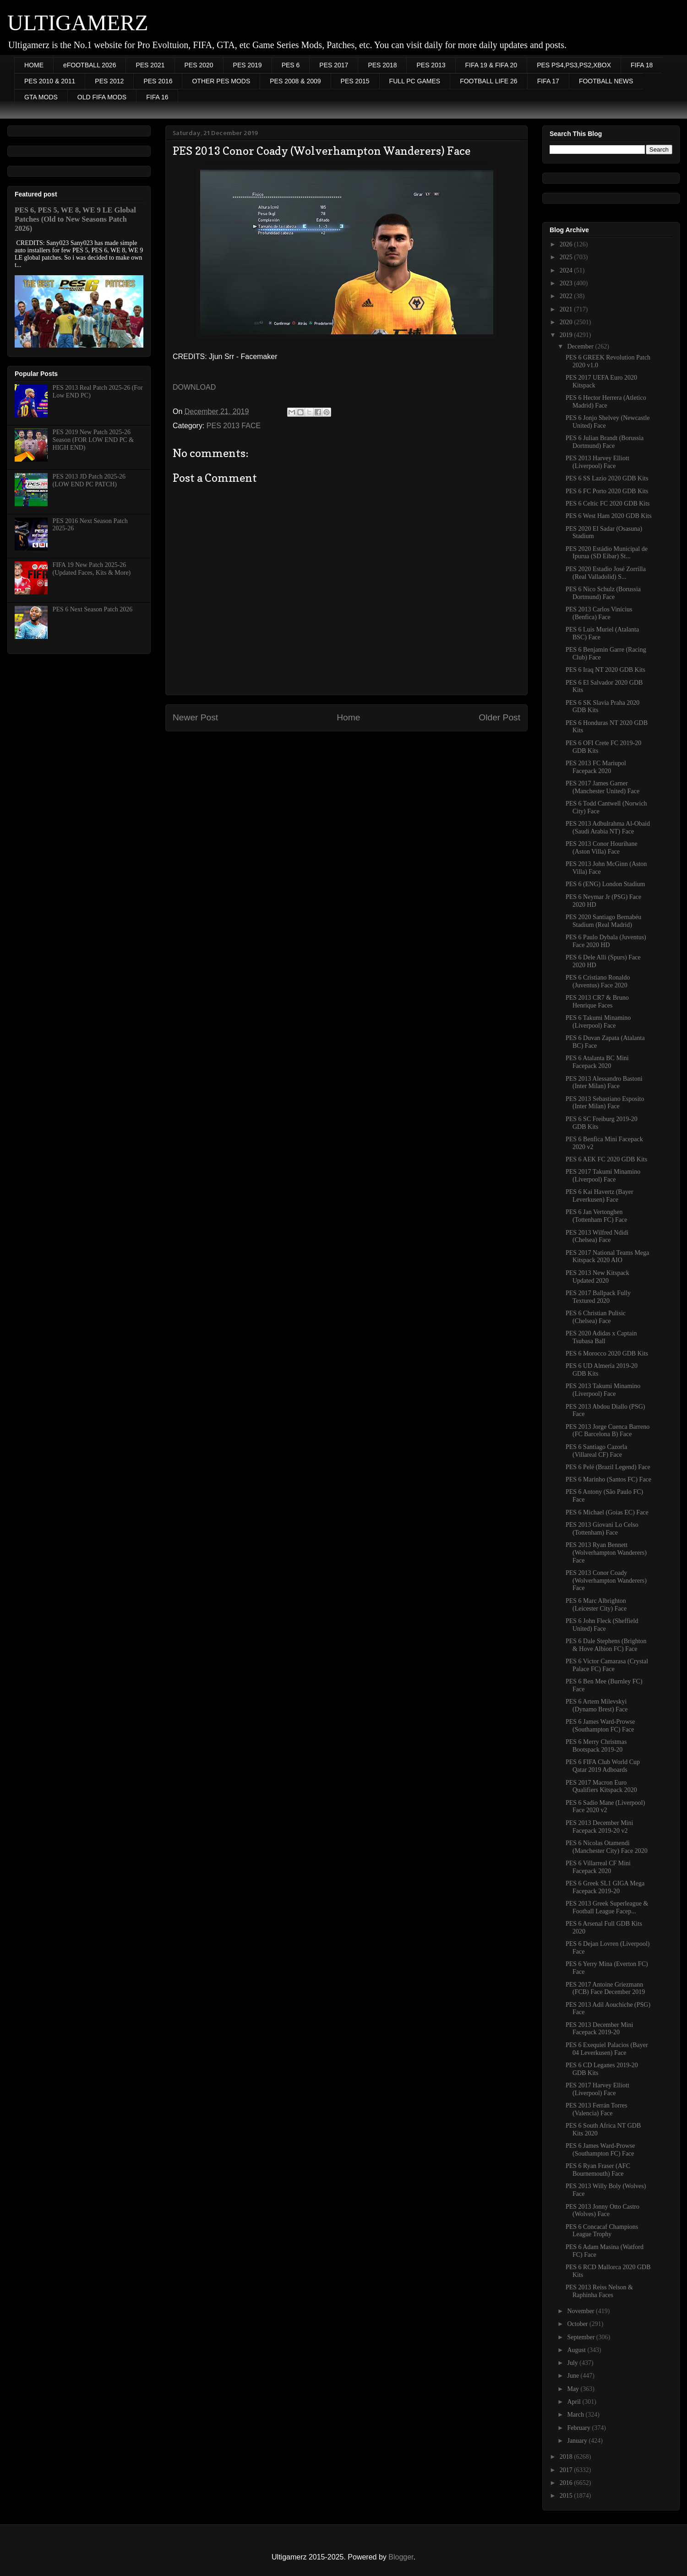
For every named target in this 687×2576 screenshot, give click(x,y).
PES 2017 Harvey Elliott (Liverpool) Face (597, 2089)
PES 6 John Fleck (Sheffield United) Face (602, 1624)
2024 (567, 270)
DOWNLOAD (194, 387)
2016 (567, 2482)
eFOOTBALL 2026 (89, 65)
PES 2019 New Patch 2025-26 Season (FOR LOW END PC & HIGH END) (93, 440)
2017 (567, 2470)
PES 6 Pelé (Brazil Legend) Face (608, 1467)
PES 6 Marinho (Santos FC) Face (608, 1479)
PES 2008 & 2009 (295, 81)
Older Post (499, 717)
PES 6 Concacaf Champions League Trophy (602, 2230)
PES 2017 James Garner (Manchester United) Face (602, 787)
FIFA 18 (642, 65)
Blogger (400, 2557)
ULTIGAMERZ (77, 23)
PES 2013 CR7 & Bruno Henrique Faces (597, 1001)
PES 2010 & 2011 (49, 81)
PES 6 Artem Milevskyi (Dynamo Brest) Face (597, 1705)
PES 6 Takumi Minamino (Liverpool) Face (598, 1021)
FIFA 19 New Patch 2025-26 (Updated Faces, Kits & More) (92, 568)
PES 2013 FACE (234, 426)
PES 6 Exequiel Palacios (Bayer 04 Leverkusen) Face (607, 2049)
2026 (567, 244)
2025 (567, 257)
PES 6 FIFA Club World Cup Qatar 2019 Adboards (603, 1766)
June (573, 2375)
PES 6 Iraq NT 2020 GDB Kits (605, 669)
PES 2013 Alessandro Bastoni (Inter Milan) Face (604, 1082)
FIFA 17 (548, 81)
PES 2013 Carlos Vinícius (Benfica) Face (599, 613)
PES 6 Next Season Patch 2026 (93, 609)
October (578, 2323)
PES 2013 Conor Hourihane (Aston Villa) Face (602, 847)
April (574, 2401)
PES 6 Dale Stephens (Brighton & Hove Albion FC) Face (606, 1645)
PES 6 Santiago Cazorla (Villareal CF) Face (596, 1450)
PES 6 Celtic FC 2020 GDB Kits (608, 503)
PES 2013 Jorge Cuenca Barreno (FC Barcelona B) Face (607, 1430)
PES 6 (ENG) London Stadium (605, 884)
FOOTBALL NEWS (606, 81)
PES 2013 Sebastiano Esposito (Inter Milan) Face (605, 1102)
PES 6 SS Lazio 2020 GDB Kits (607, 478)
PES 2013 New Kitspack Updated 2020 (597, 1276)
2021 (567, 309)
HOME (34, 65)
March (576, 2414)
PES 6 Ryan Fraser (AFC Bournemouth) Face (598, 2169)
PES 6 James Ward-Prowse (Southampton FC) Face (600, 1725)
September (581, 2337)
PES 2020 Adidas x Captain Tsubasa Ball (601, 1337)
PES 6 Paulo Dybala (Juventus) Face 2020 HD (606, 941)
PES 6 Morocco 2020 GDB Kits (607, 1353)
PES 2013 (430, 65)
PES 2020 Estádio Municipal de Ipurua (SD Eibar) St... (607, 552)
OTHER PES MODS (221, 81)
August (577, 2350)
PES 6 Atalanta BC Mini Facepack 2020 (597, 1062)
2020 (567, 322)
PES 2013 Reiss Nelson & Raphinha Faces (599, 2291)
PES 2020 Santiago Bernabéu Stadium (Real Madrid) (603, 921)
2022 (567, 296)
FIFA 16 (157, 97)
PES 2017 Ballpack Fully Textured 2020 (598, 1297)
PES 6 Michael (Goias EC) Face (607, 1512)
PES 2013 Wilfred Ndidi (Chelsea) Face (597, 1236)
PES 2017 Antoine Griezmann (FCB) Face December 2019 (605, 1988)
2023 (567, 283)
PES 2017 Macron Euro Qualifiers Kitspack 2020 (601, 1786)
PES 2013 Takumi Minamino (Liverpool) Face (603, 1390)
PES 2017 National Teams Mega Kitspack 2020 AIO (607, 1256)
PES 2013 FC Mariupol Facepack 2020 (596, 767)
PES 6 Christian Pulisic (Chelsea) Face (596, 1317)
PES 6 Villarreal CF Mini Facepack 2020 (598, 1867)
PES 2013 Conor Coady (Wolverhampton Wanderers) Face (606, 1580)
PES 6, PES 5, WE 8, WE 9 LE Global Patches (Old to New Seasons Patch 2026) (75, 219)
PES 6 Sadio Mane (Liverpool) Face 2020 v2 (605, 1806)
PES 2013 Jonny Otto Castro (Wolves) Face (602, 2210)
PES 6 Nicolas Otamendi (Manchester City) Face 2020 (607, 1847)
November (581, 2311)
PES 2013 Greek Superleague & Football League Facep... (607, 1907)
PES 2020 (199, 65)
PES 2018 (382, 65)
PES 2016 (157, 81)
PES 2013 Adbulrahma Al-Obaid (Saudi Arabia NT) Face (608, 827)
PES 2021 (150, 65)
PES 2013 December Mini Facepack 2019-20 (599, 2028)
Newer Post (195, 717)
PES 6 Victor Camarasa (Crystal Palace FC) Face (607, 1665)
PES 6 (291, 65)
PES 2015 (355, 81)
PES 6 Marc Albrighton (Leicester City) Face (596, 1604)
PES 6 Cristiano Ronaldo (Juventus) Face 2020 (598, 981)
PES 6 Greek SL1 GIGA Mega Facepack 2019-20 (605, 1887)
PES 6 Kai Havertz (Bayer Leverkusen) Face (599, 1195)
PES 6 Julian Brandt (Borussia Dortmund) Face (604, 442)
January (578, 2440)
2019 (567, 335)
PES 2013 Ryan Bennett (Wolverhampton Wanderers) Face (606, 1552)
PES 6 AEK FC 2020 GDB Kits (606, 1159)
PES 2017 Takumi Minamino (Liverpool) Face (603, 1175)
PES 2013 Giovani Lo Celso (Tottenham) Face (602, 1528)
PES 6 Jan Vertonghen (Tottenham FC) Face (596, 1216)
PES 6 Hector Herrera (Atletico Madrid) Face (606, 401)
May (573, 2388)
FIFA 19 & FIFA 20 (491, 65)
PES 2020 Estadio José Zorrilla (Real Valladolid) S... (606, 573)
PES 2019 (247, 65)
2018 (567, 2456)
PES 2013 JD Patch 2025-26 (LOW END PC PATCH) (89, 480)
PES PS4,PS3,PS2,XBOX (574, 65)
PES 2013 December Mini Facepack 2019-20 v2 (599, 1826)
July (573, 2362)
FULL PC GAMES (415, 81)
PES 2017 (333, 65)
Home (348, 717)
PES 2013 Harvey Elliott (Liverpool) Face (597, 462)
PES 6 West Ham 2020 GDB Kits (609, 515)
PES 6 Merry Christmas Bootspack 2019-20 (596, 1745)
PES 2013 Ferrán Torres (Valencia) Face (596, 2109)
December (581, 346)
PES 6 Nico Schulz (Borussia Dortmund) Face (603, 593)
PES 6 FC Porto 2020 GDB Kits (607, 491)
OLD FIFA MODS (101, 97)
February (579, 2427)
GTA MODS (41, 97)
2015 (567, 2495)
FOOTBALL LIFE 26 (489, 81)
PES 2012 (109, 81)
